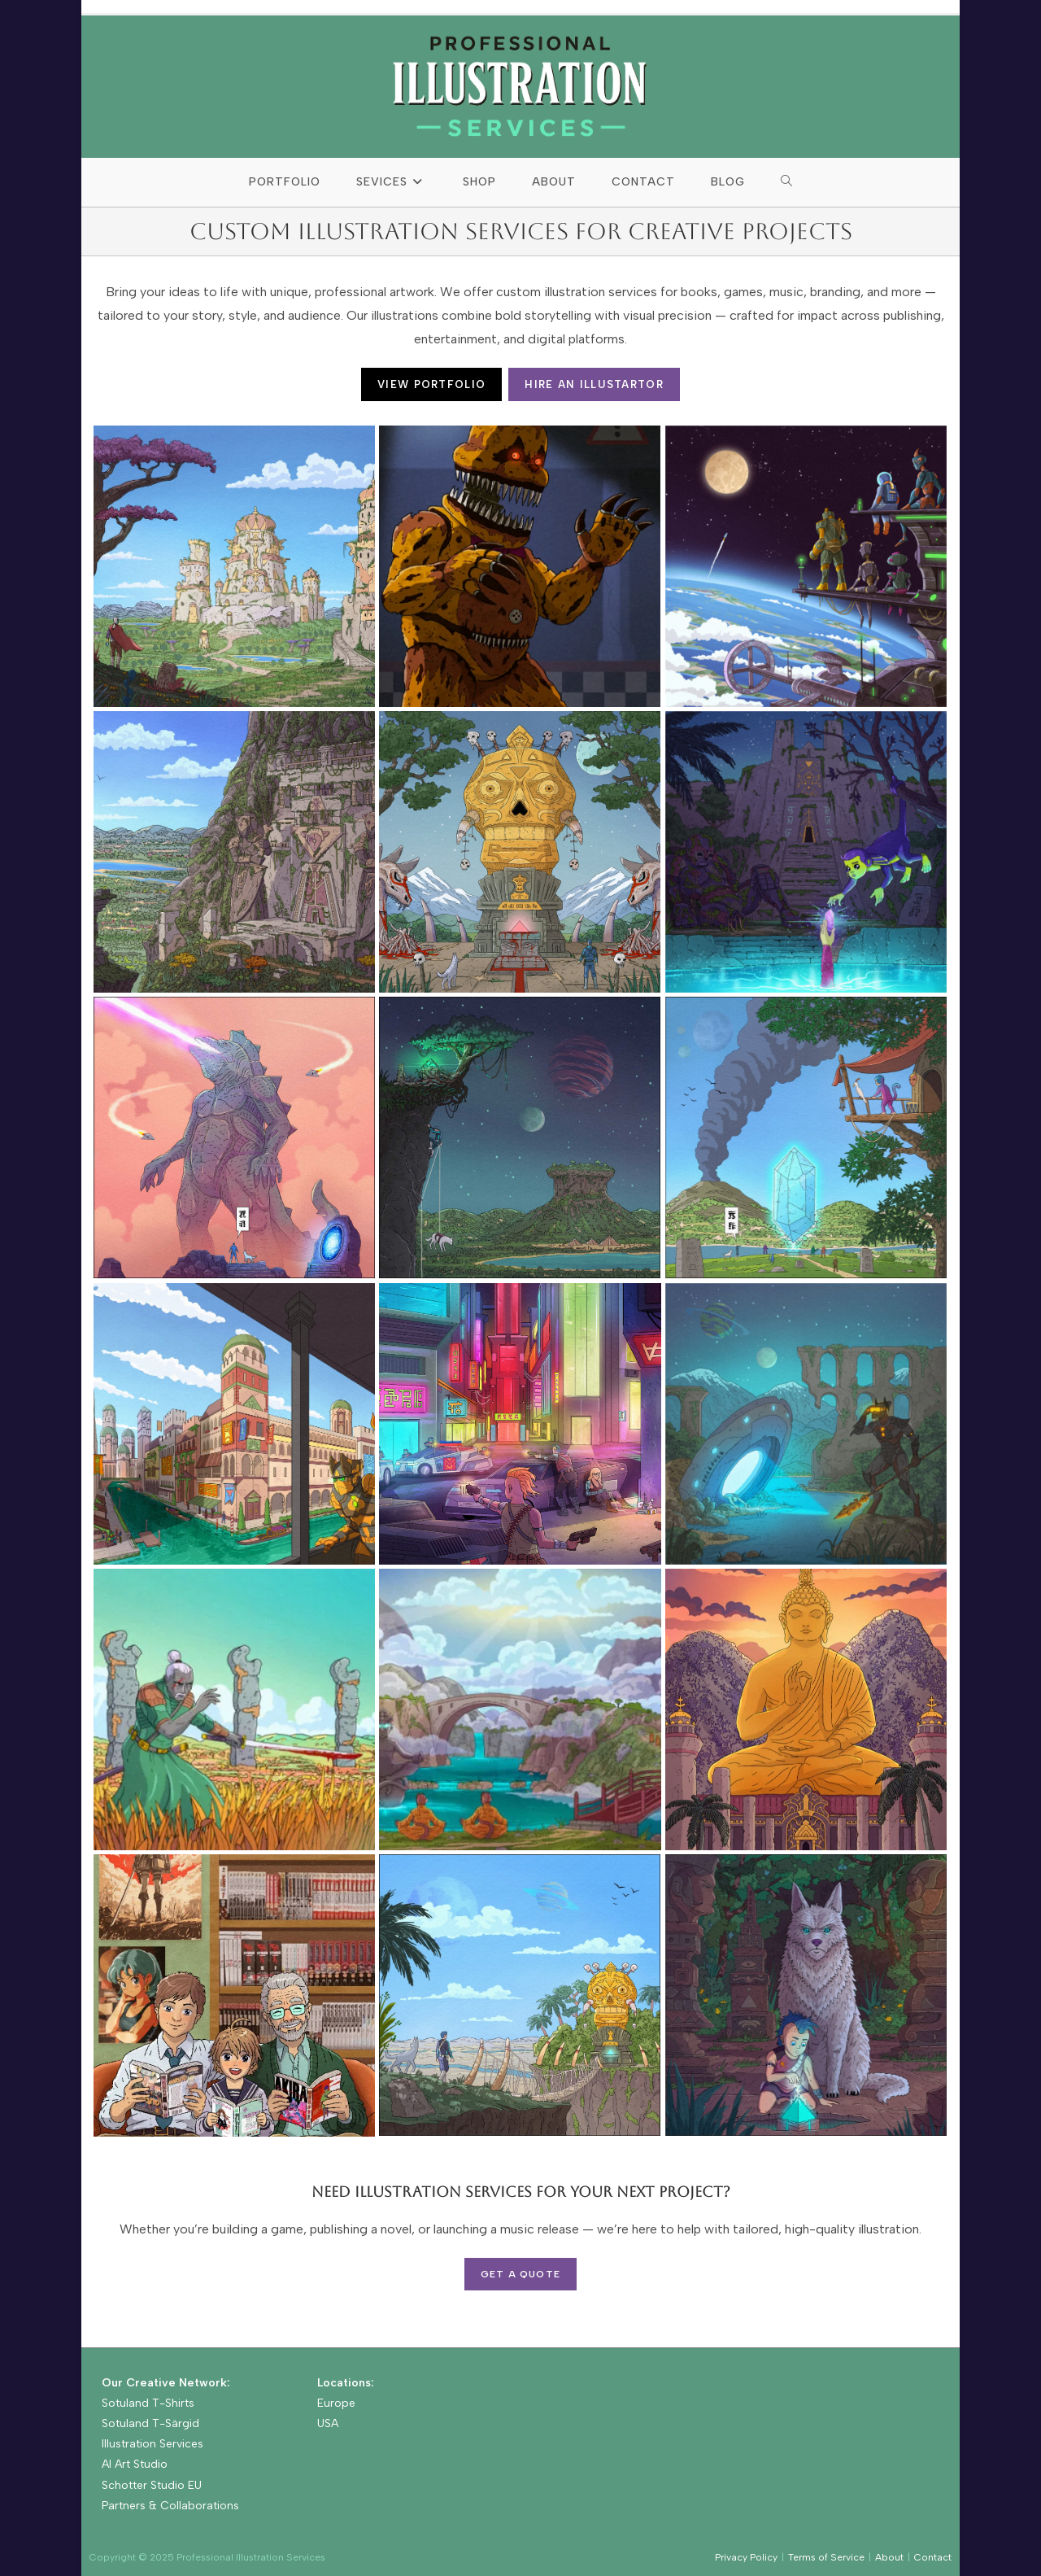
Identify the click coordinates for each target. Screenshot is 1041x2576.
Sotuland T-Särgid (150, 2423)
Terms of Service (826, 2557)
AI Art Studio (135, 2464)
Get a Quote (520, 2274)
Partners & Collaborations (170, 2506)
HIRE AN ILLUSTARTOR (594, 384)
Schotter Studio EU (152, 2485)
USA (327, 2423)
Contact (933, 2557)
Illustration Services (152, 2444)
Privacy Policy (746, 2557)
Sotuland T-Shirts (148, 2403)
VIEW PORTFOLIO (431, 384)
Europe (336, 2403)
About (889, 2557)
